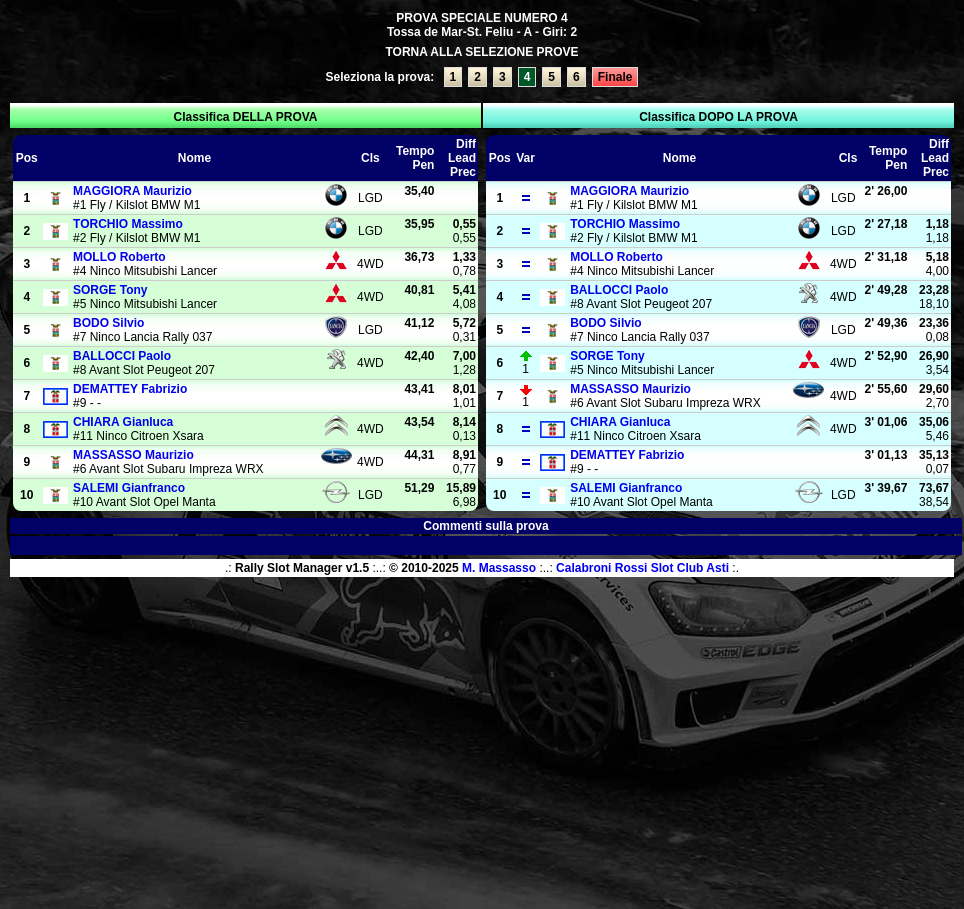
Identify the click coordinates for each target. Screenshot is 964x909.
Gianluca (123, 422)
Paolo (122, 356)
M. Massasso (499, 568)
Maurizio (132, 191)
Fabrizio (130, 389)
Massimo (128, 224)
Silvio (108, 323)
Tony (110, 290)
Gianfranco (129, 488)
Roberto (119, 257)
